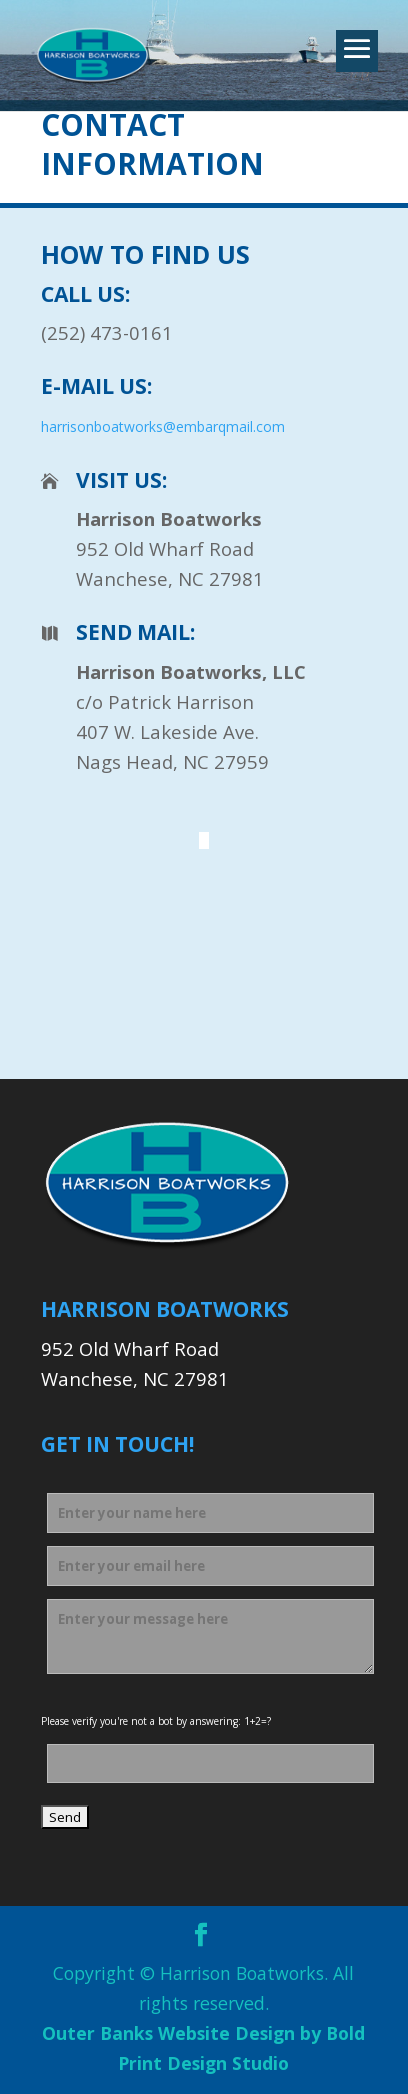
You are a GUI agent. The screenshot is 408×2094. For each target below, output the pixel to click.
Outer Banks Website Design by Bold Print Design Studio (203, 2048)
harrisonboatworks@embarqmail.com (163, 426)
